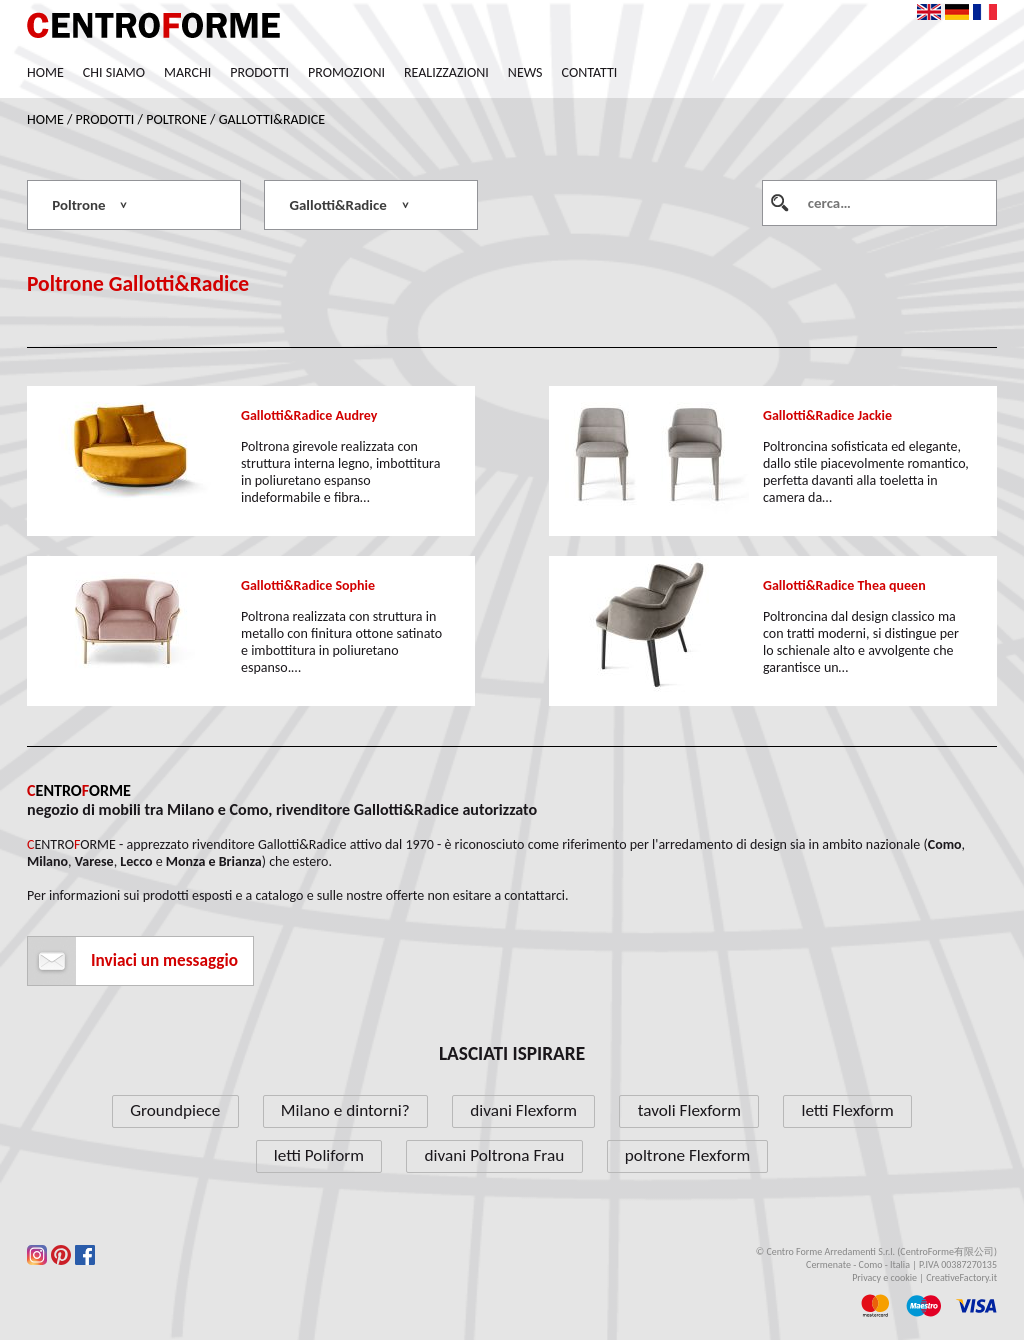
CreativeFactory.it (961, 1277)
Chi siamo (114, 72)
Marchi (187, 72)
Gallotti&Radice (272, 119)
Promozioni (346, 72)
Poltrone (176, 119)
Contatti (590, 72)
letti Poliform (319, 1155)
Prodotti (259, 72)
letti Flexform (847, 1110)
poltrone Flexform (687, 1155)
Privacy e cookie (884, 1277)
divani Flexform (523, 1110)
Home (45, 72)
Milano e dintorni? (345, 1110)
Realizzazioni (446, 72)
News (525, 72)
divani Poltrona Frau (495, 1155)
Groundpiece (175, 1110)
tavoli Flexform (689, 1110)
